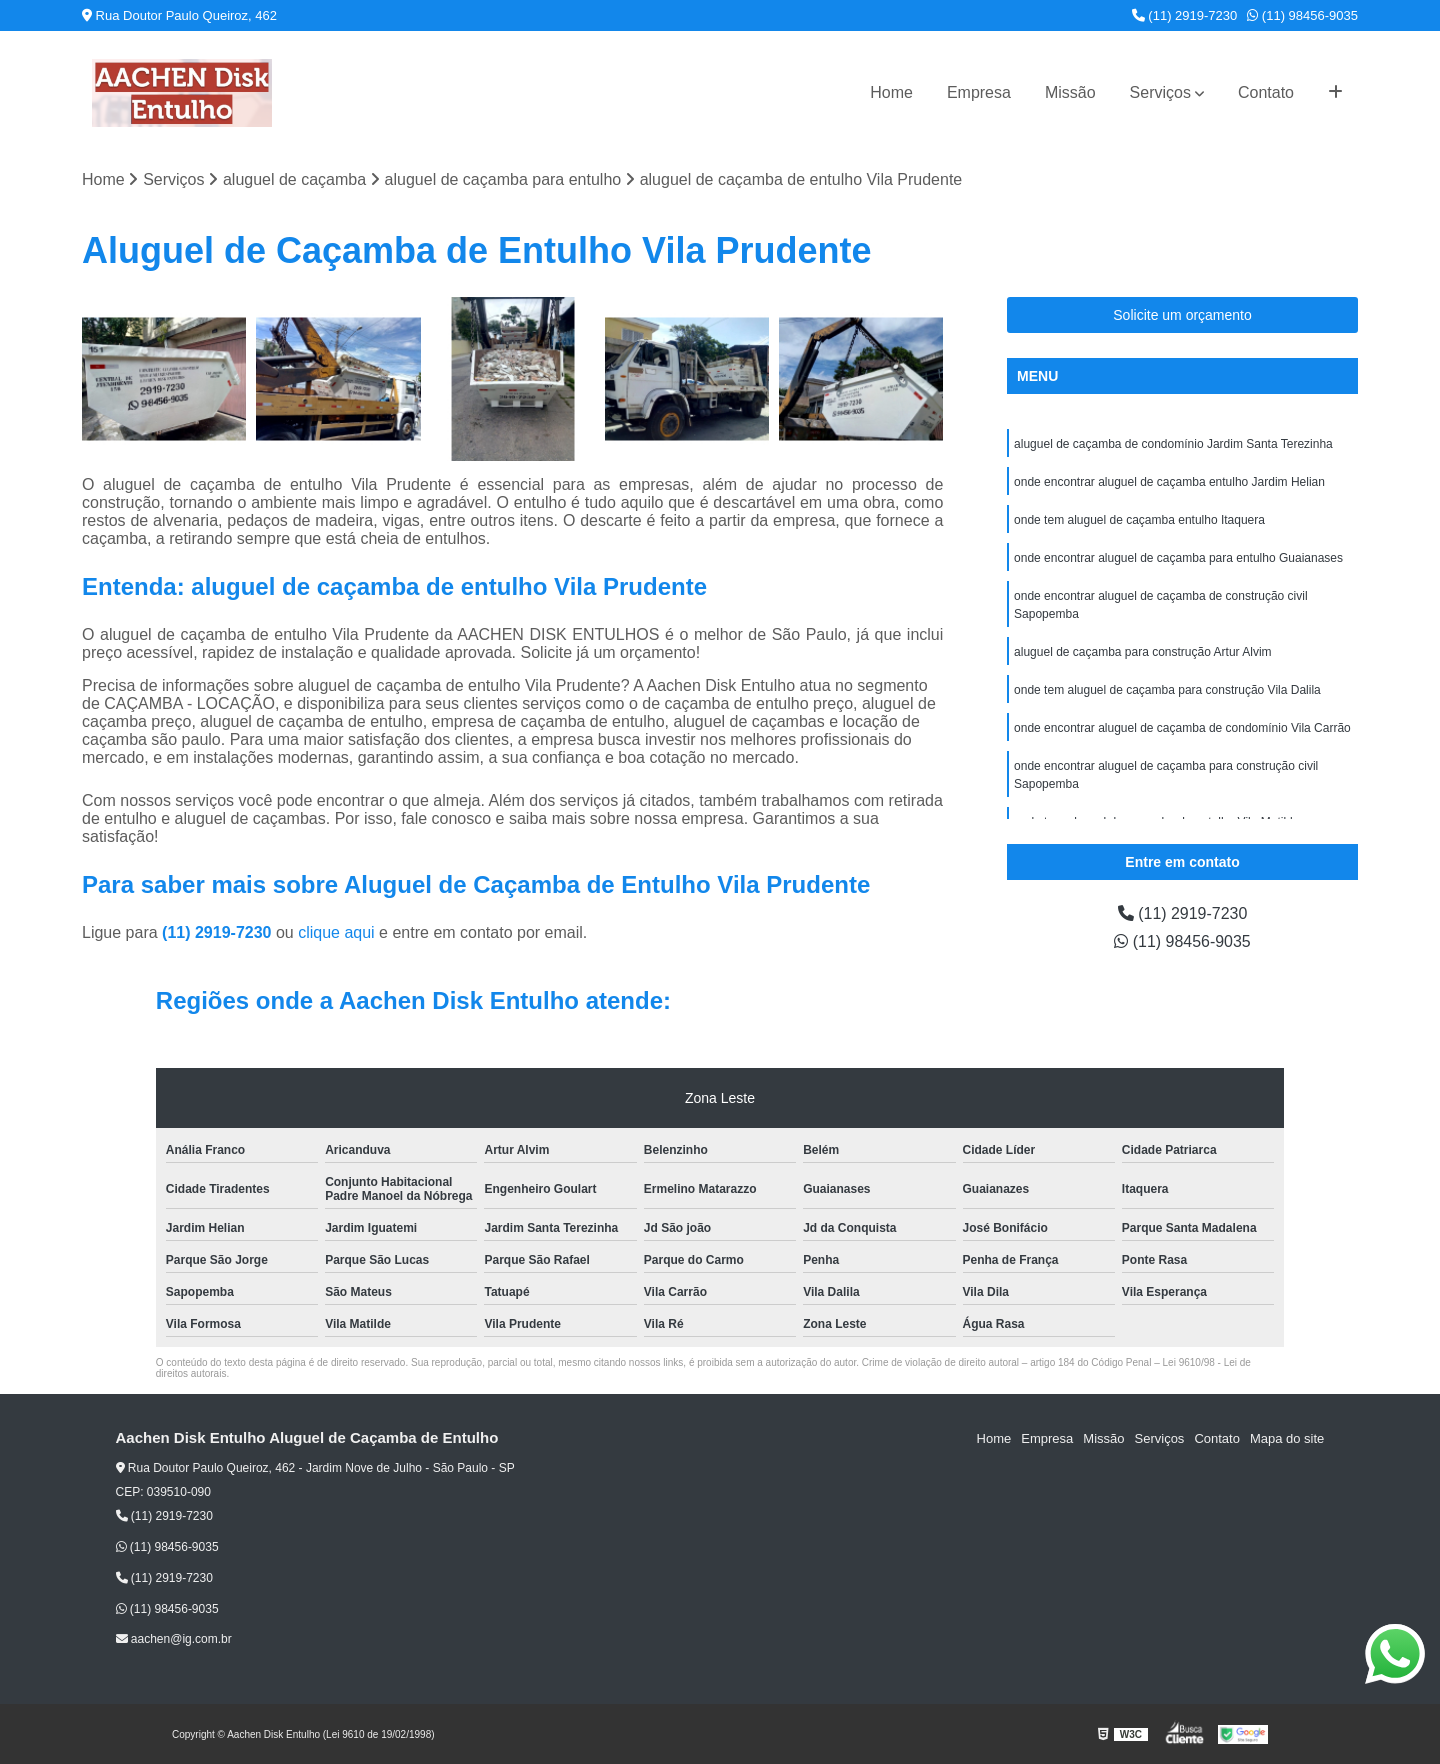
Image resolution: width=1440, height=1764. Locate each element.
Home (891, 92)
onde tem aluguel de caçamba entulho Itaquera (1139, 520)
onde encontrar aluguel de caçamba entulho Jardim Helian (1169, 482)
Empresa (979, 92)
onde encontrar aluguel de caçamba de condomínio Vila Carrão (1182, 728)
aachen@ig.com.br (174, 1639)
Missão (1070, 92)
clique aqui (336, 932)
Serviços (1160, 92)
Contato (1266, 92)
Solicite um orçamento (1182, 315)
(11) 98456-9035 (1302, 15)
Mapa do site (1287, 1438)
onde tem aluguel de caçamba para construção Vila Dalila (1167, 690)
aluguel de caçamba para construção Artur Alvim (1142, 652)
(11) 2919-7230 (1185, 15)
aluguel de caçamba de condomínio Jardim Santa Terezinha (1173, 444)
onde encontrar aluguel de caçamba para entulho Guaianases (1178, 558)
